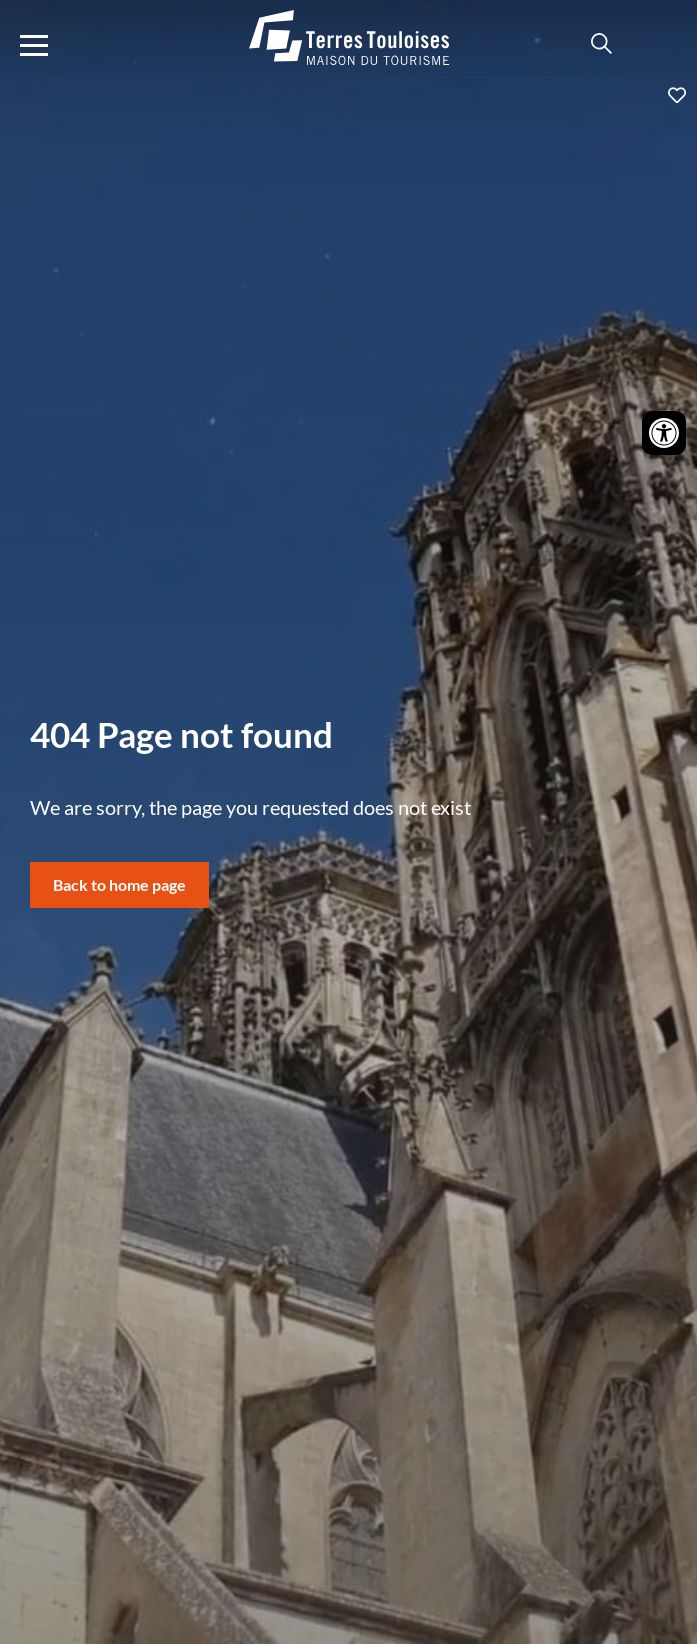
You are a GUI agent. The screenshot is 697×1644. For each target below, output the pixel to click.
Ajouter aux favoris (348, 95)
